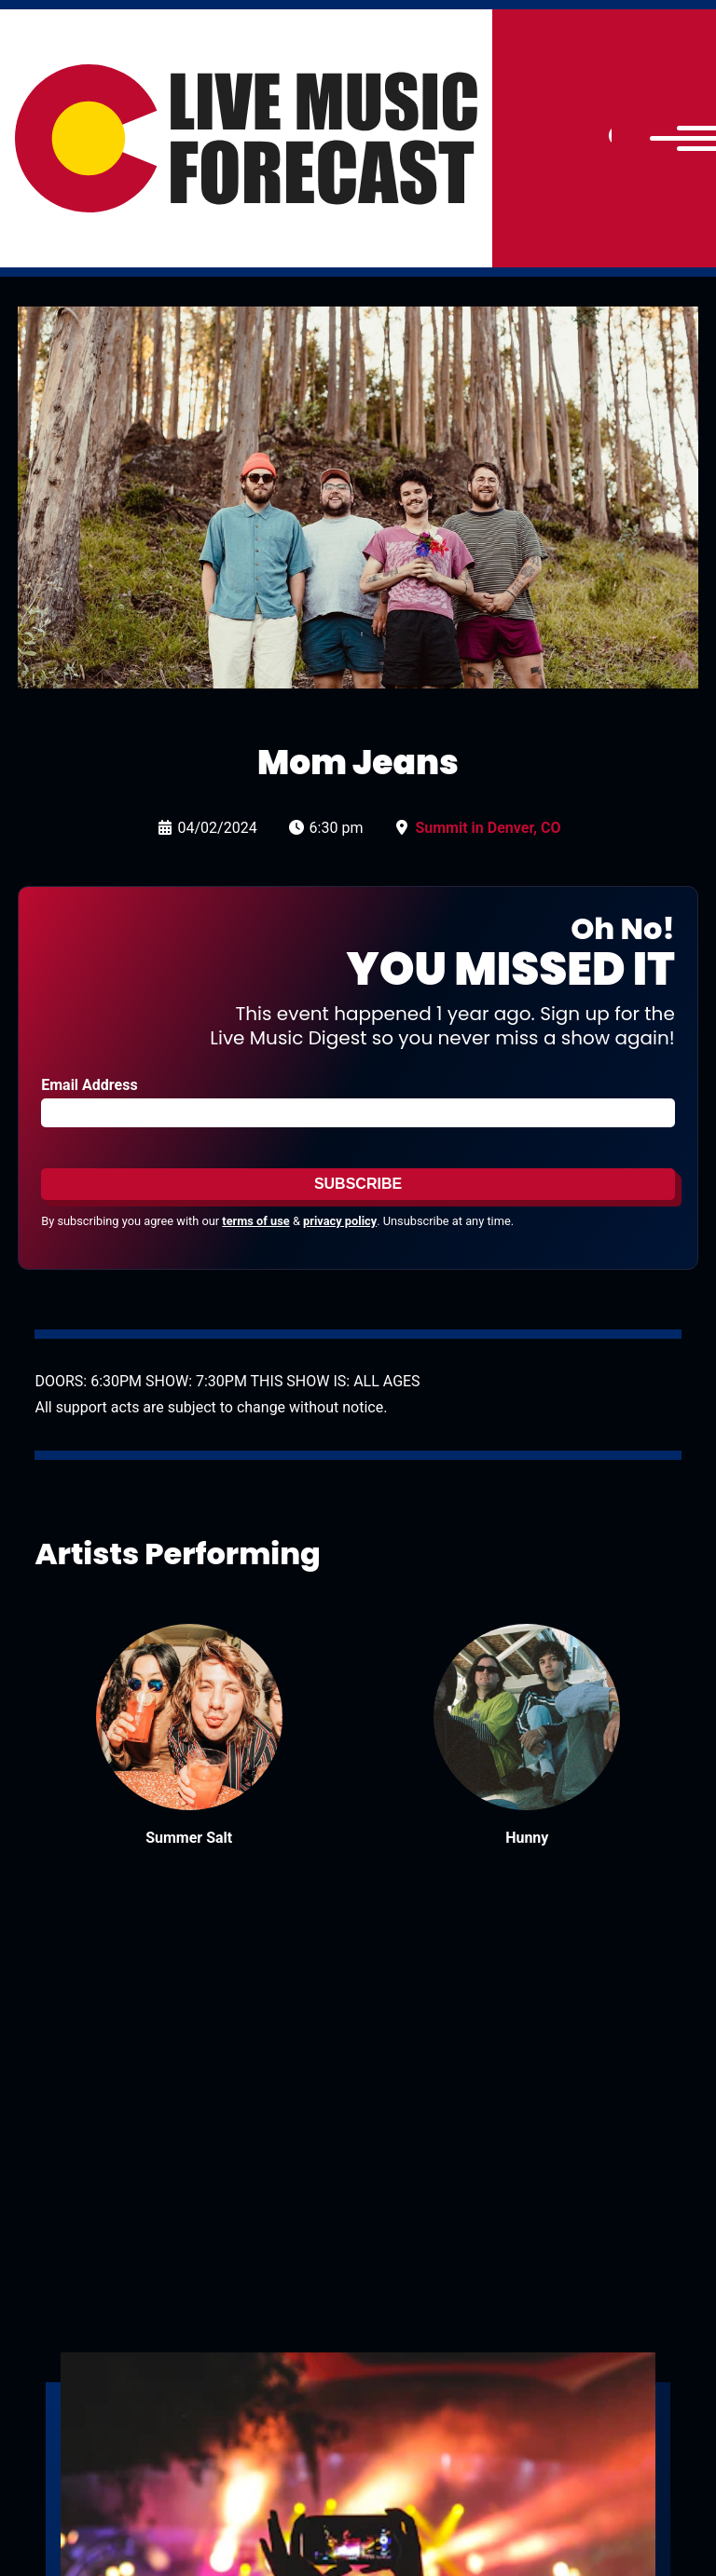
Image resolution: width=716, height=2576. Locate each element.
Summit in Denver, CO (487, 828)
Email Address (89, 1085)
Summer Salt (188, 1838)
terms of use (255, 1221)
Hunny (526, 1838)
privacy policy (340, 1221)
